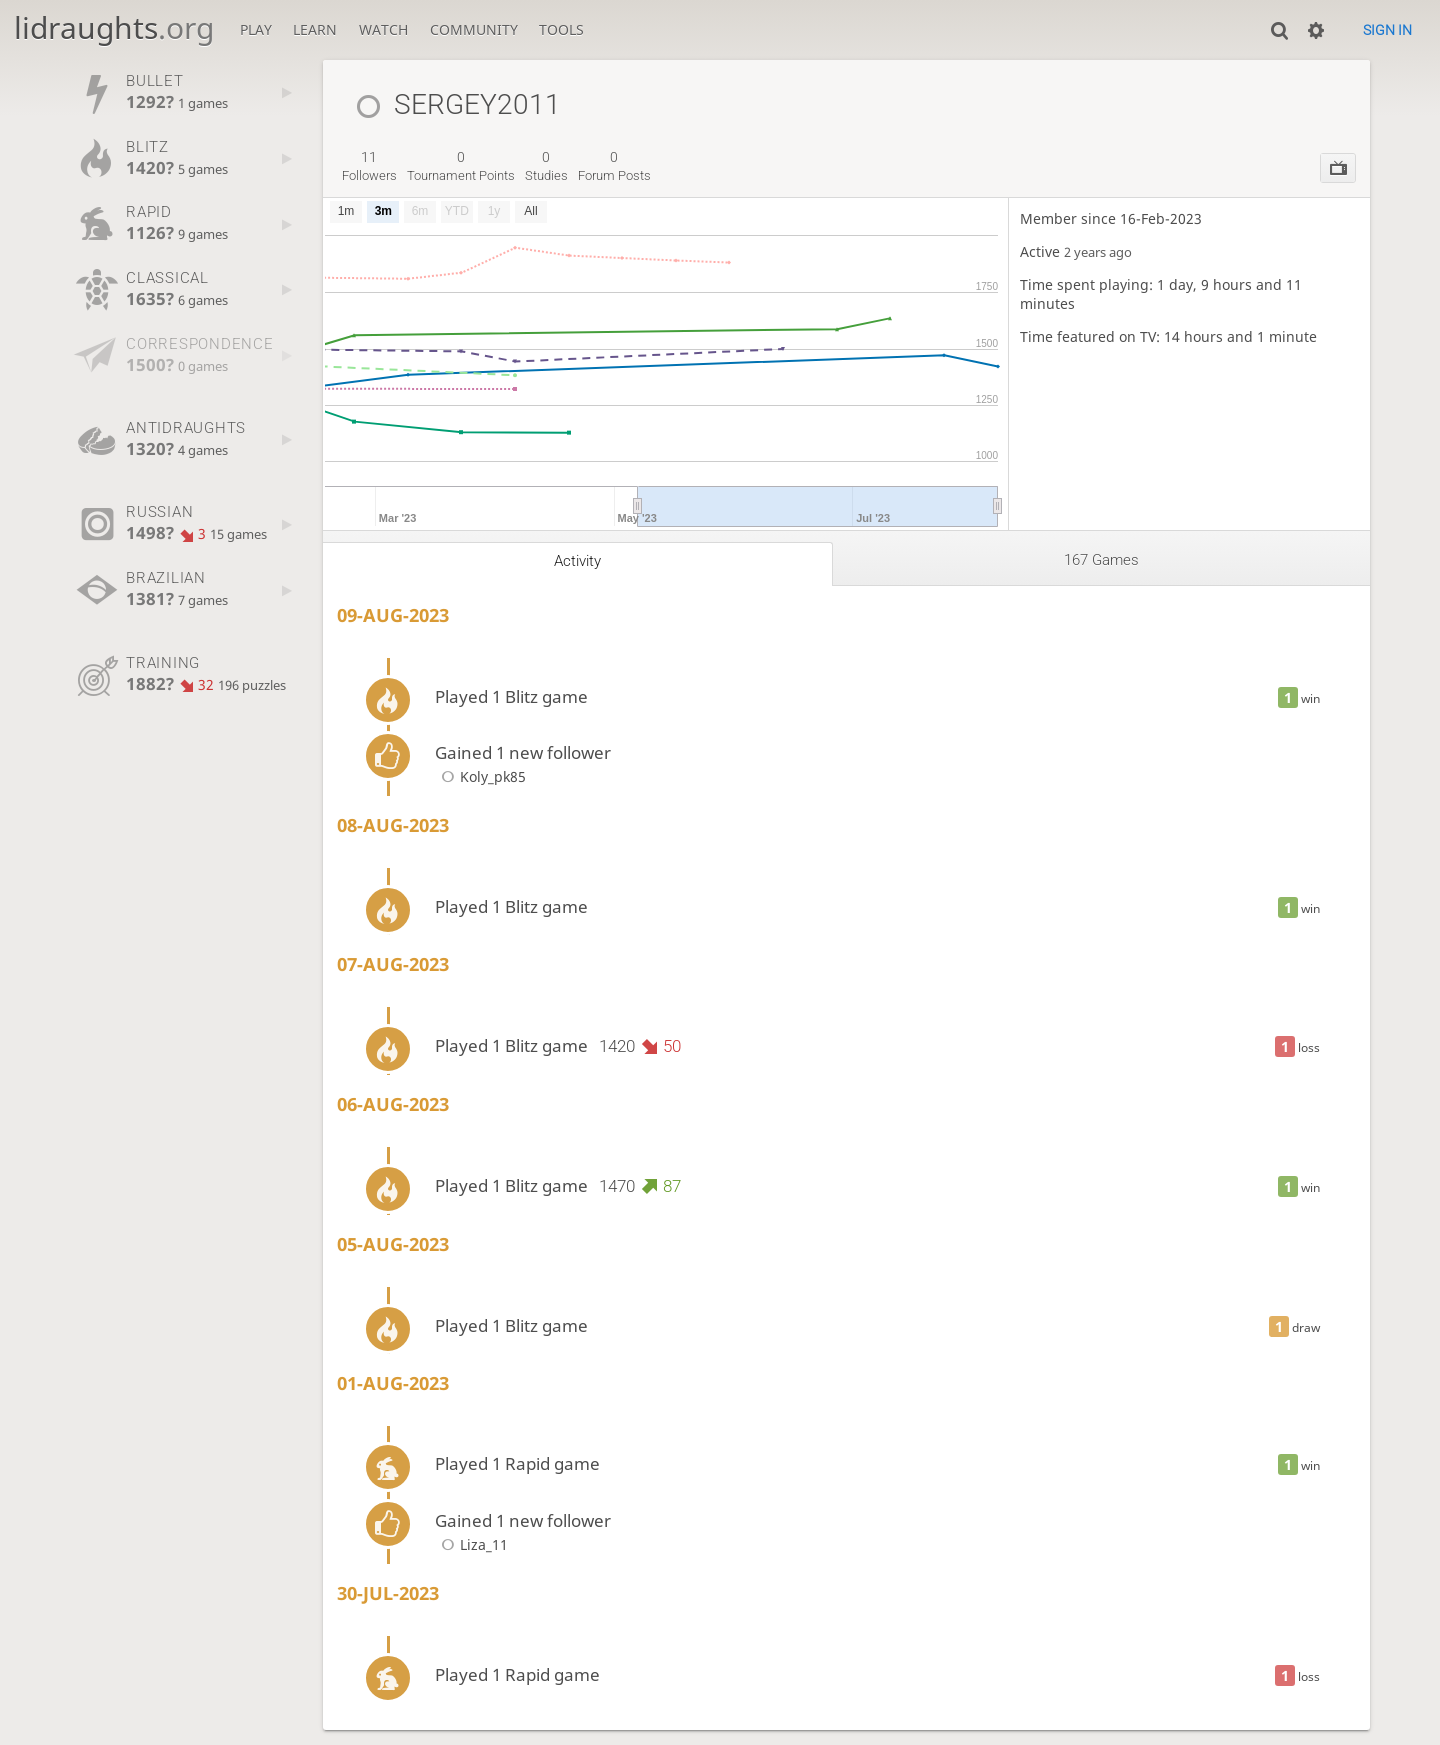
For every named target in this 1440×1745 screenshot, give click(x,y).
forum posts (614, 166)
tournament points (461, 166)
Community (474, 29)
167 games (1101, 560)
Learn (315, 29)
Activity (577, 561)
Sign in (1387, 30)
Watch (383, 29)
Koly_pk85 (480, 776)
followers (369, 166)
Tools (561, 29)
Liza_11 (471, 1544)
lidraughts (114, 27)
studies (546, 166)
